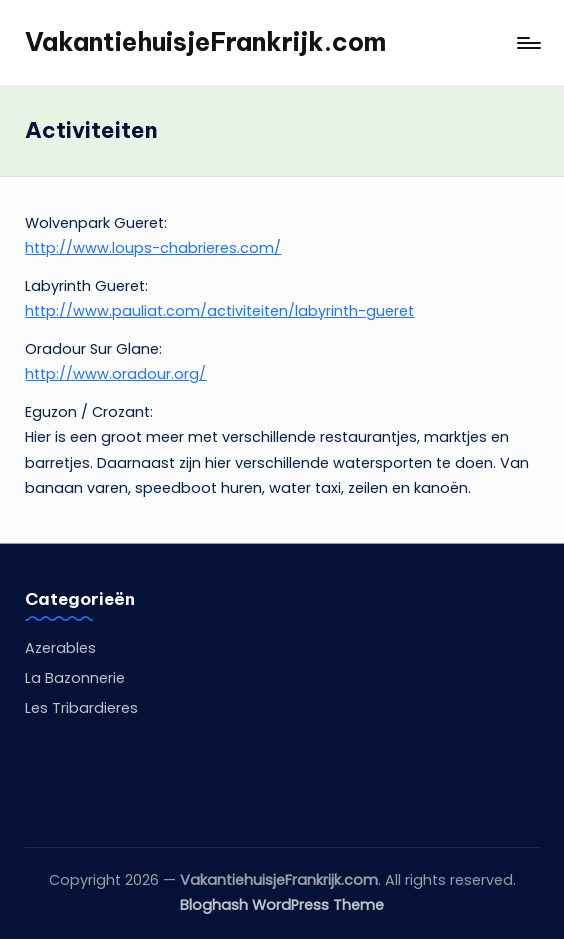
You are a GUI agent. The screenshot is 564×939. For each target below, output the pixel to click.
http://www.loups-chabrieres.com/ (153, 248)
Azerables (60, 648)
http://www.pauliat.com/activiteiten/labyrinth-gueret (219, 311)
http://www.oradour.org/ (115, 374)
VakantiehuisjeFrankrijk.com (205, 42)
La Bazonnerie (75, 678)
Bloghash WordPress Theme (282, 905)
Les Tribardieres (81, 708)
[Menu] (527, 43)
